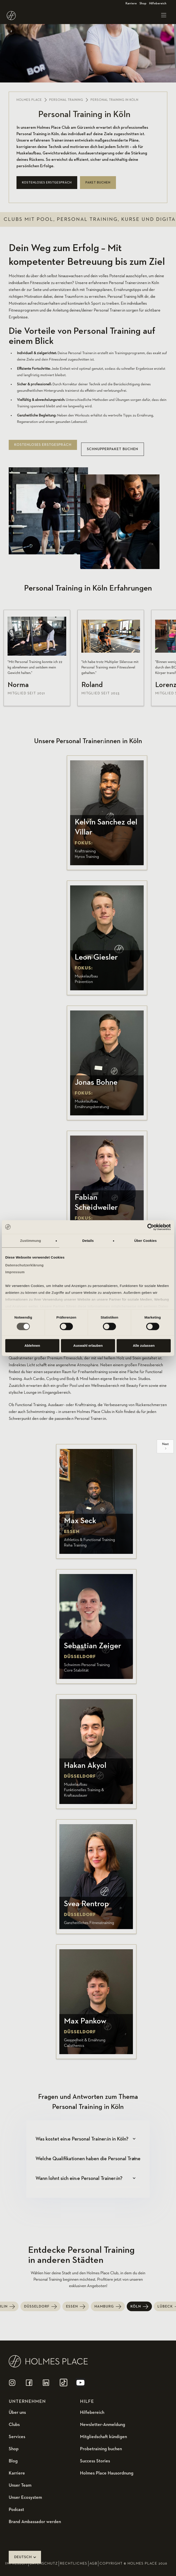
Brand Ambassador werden (35, 2521)
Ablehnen (32, 1345)
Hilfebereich (157, 3)
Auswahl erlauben (88, 1345)
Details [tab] (88, 1241)
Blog (13, 2461)
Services (17, 2436)
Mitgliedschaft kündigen (103, 2436)
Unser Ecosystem (25, 2497)
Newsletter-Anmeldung (102, 2424)
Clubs (14, 2424)
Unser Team (20, 2485)
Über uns (17, 2412)
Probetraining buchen (101, 2449)
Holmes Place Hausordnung (106, 2473)
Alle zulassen (144, 1345)
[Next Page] (165, 1446)
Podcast (16, 2509)
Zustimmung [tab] (30, 1241)
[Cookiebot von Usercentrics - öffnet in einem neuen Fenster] (151, 1227)
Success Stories (95, 2461)
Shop (143, 3)
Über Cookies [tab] (145, 1241)
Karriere (131, 3)
